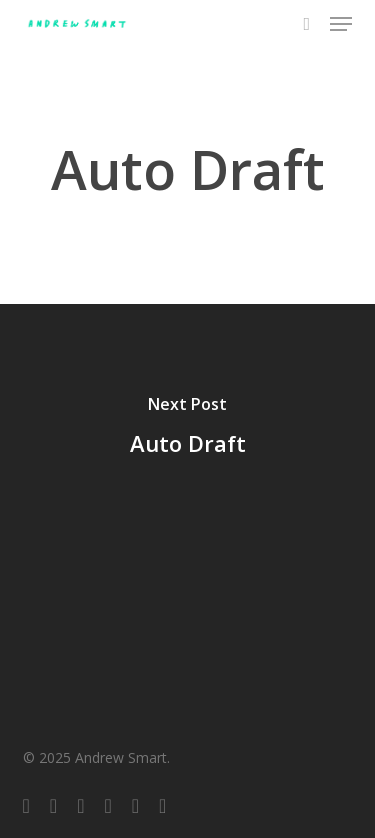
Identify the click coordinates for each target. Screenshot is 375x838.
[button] (341, 24)
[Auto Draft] (187, 429)
